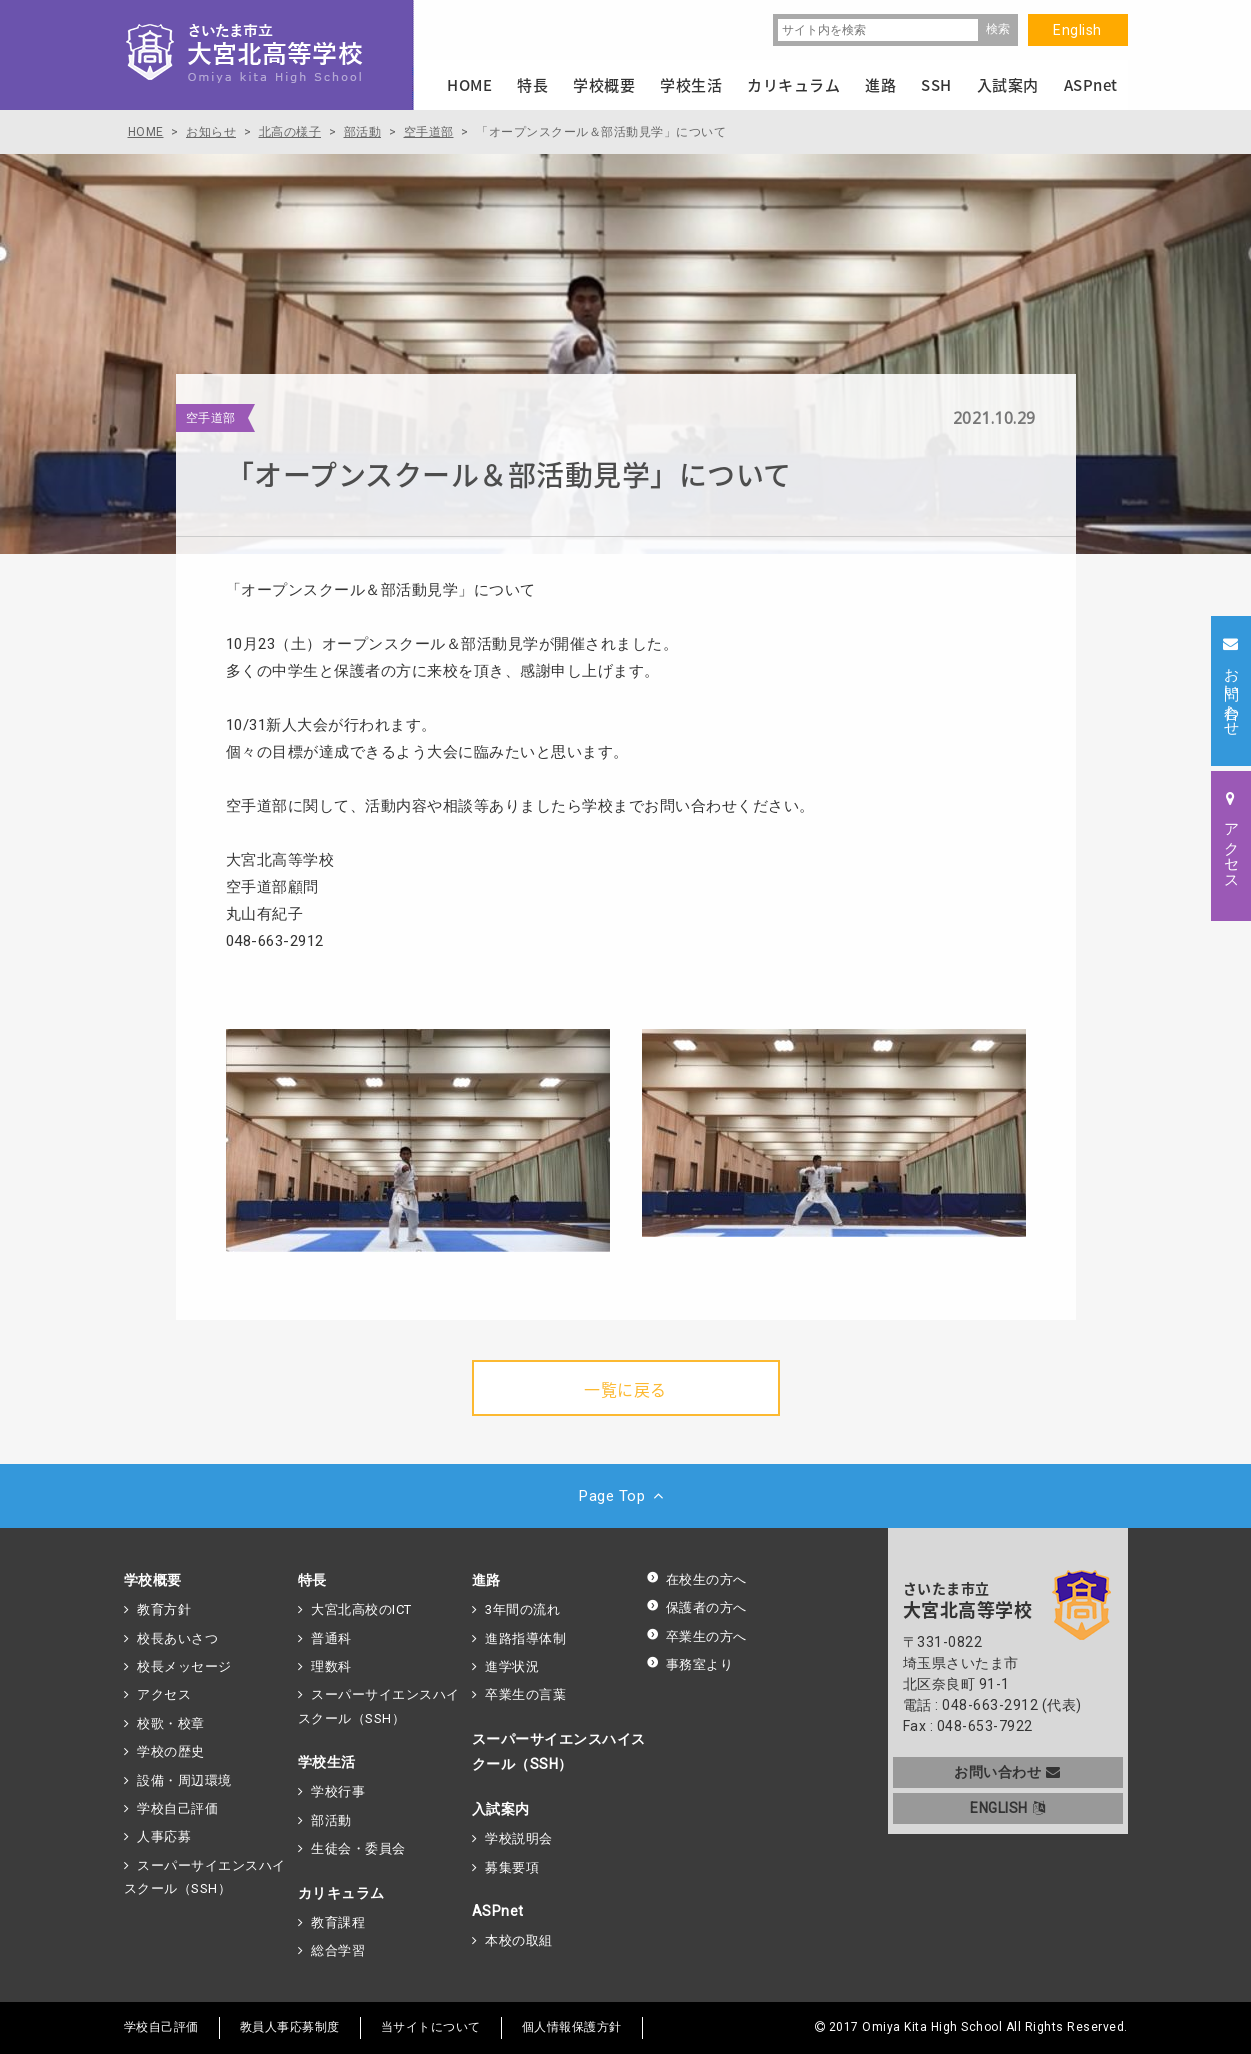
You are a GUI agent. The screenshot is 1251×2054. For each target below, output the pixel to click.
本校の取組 (519, 1940)
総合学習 (338, 1950)
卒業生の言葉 (525, 1694)
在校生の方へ (696, 1579)
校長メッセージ (184, 1666)
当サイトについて (431, 2027)
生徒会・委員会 (358, 1848)
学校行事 (338, 1791)
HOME (469, 85)
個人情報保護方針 (572, 2027)
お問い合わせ (1007, 1772)
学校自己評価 (177, 1808)
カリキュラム (341, 1893)
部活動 (331, 1820)
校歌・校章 (171, 1723)
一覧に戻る (625, 1389)
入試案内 (501, 1809)
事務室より (690, 1664)
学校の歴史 (171, 1751)
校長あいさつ (177, 1638)
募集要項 (512, 1867)
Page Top (625, 1496)
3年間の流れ (522, 1609)
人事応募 (164, 1836)
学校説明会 (519, 1838)
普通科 (331, 1638)
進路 (486, 1580)
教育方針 (164, 1609)
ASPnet (498, 1911)
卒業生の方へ (696, 1636)
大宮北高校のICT (361, 1609)
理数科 (331, 1666)
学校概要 (153, 1580)
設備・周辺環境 (184, 1780)
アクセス (164, 1694)
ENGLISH (1007, 1808)
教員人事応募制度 (290, 2027)
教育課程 (338, 1922)
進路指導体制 (525, 1638)
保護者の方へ (696, 1607)
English (1077, 30)
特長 (312, 1580)
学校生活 (327, 1762)
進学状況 (512, 1666)
